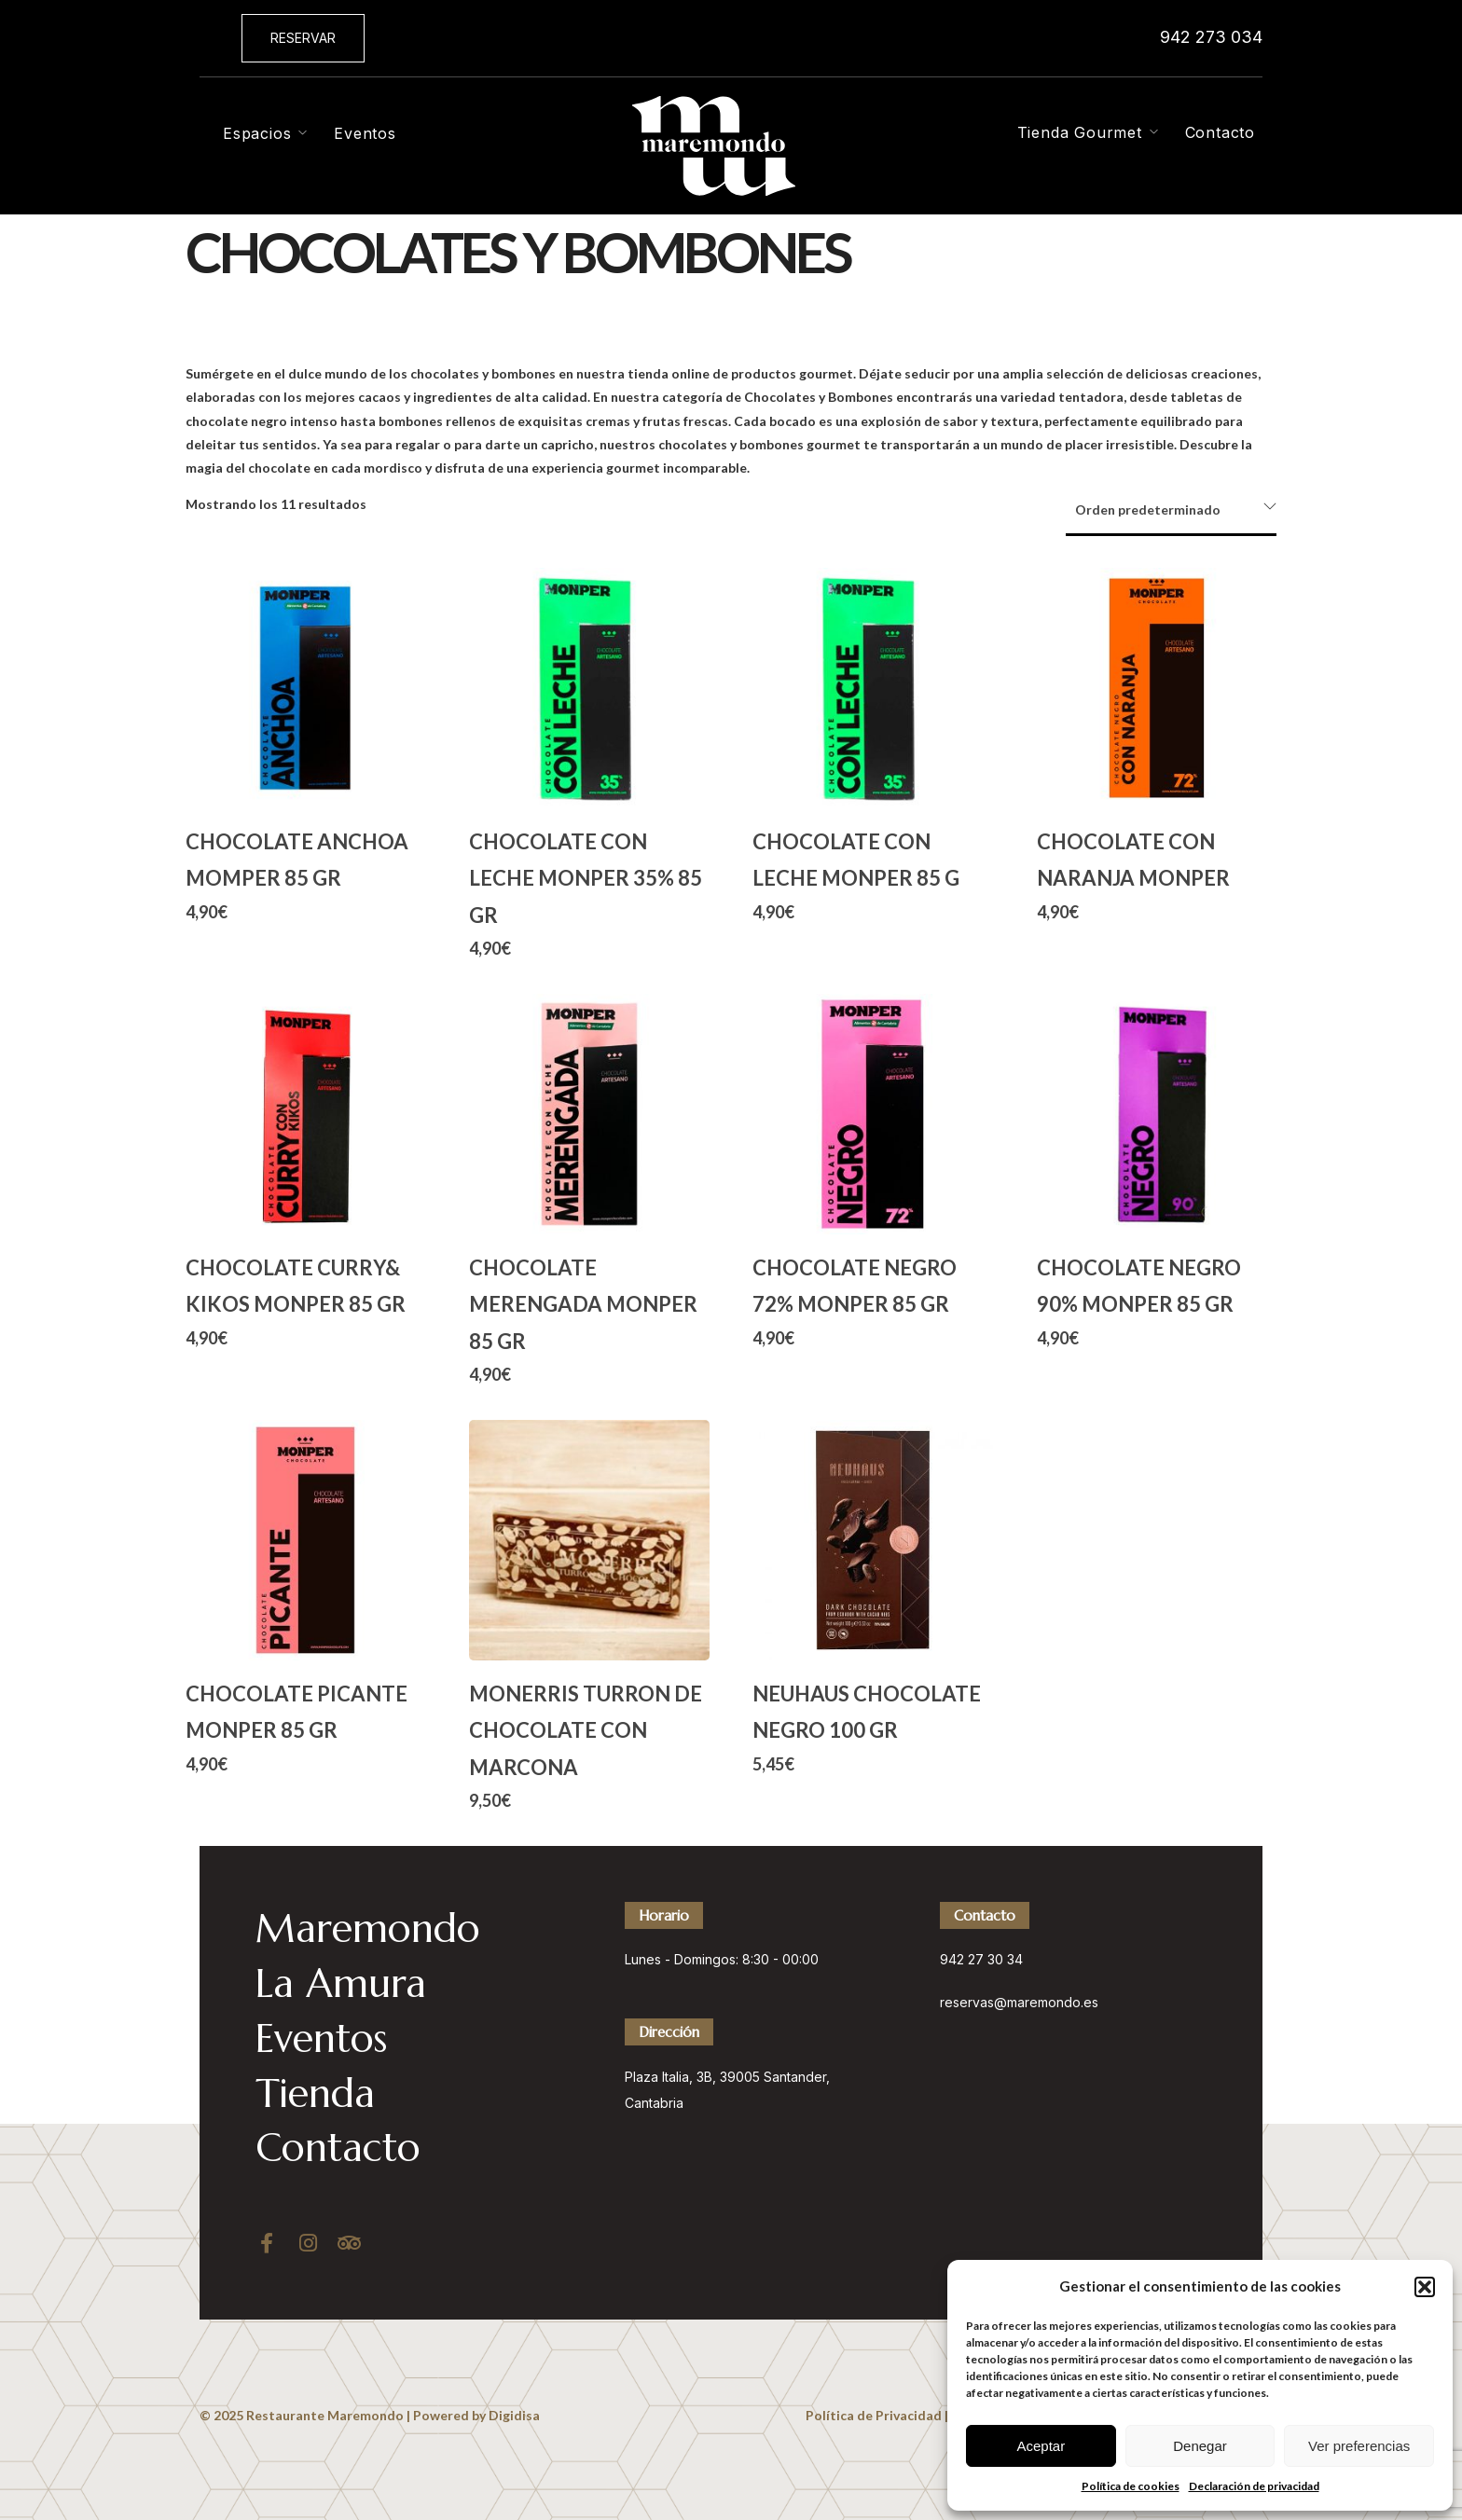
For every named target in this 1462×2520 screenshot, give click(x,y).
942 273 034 (1211, 37)
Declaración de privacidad (1254, 2486)
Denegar (1200, 2446)
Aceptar (1040, 2446)
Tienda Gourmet (1079, 132)
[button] (1424, 2287)
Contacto (1220, 132)
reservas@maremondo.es (1019, 2002)
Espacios (257, 133)
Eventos (365, 133)
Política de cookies (1130, 2486)
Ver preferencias (1359, 2446)
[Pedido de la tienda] (1171, 511)
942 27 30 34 (981, 1959)
